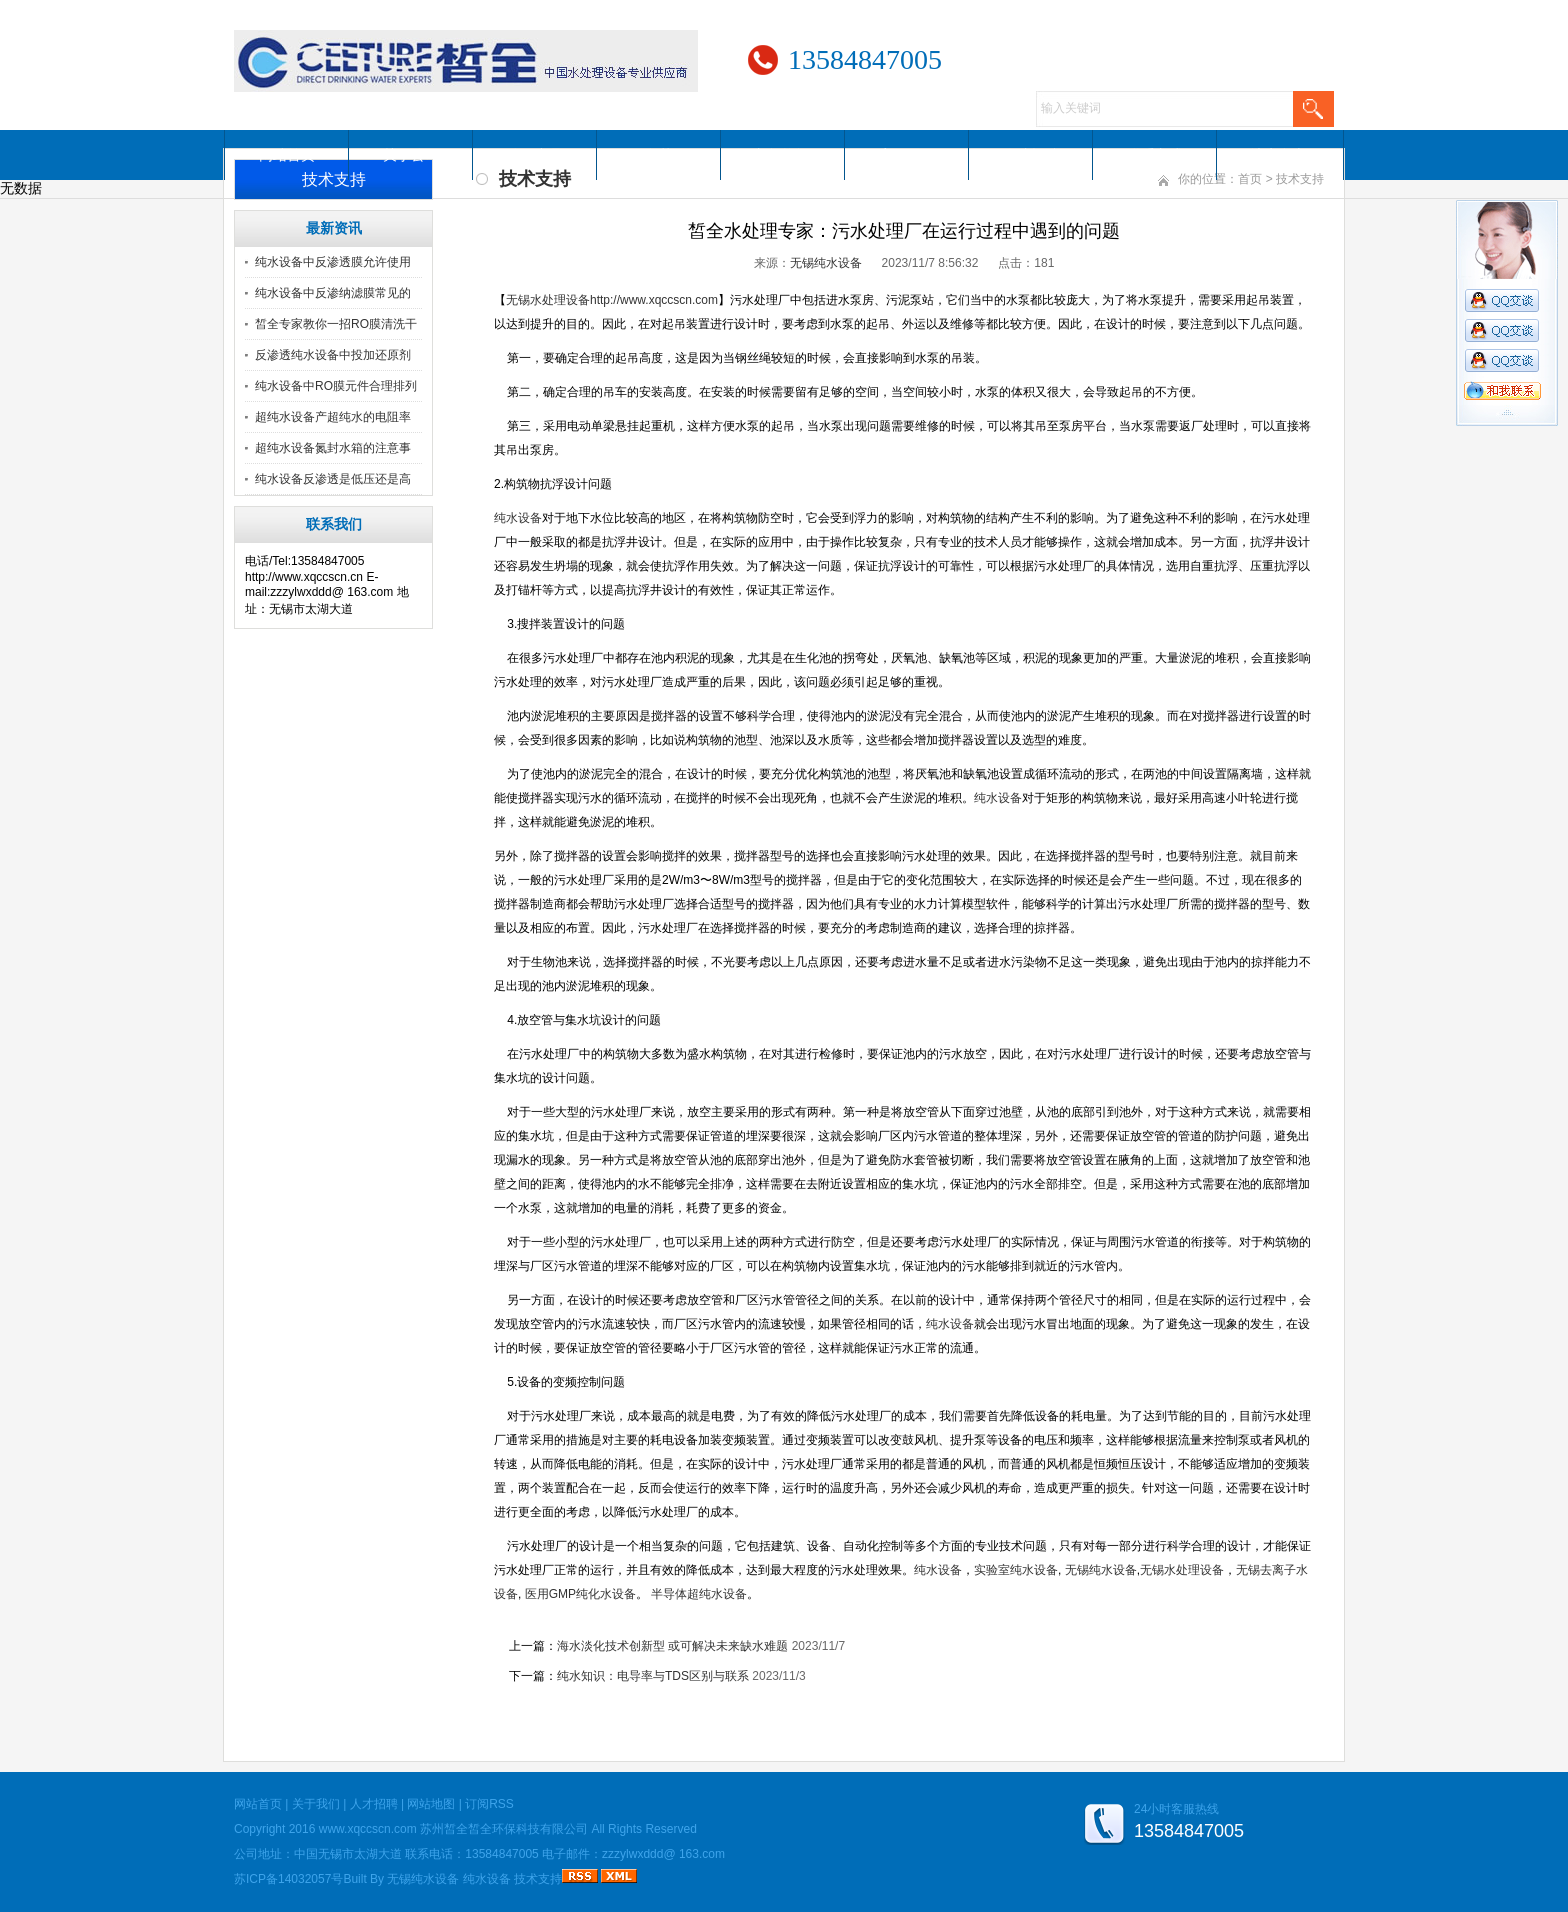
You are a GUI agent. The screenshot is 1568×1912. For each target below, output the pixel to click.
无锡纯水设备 (826, 263)
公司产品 (535, 155)
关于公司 (411, 155)
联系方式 (1155, 155)
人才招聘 (1031, 155)
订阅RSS (489, 1804)
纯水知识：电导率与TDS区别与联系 (653, 1676)
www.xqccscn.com (368, 1829)
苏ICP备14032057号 (288, 1879)
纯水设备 (487, 1879)
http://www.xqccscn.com (654, 300)
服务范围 (659, 155)
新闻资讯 (783, 155)
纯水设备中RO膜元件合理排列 (336, 386)
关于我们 (316, 1804)
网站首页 (287, 155)
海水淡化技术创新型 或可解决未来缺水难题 (672, 1646)
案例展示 (907, 155)
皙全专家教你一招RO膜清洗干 (336, 324)
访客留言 (1279, 155)
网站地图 (431, 1804)
